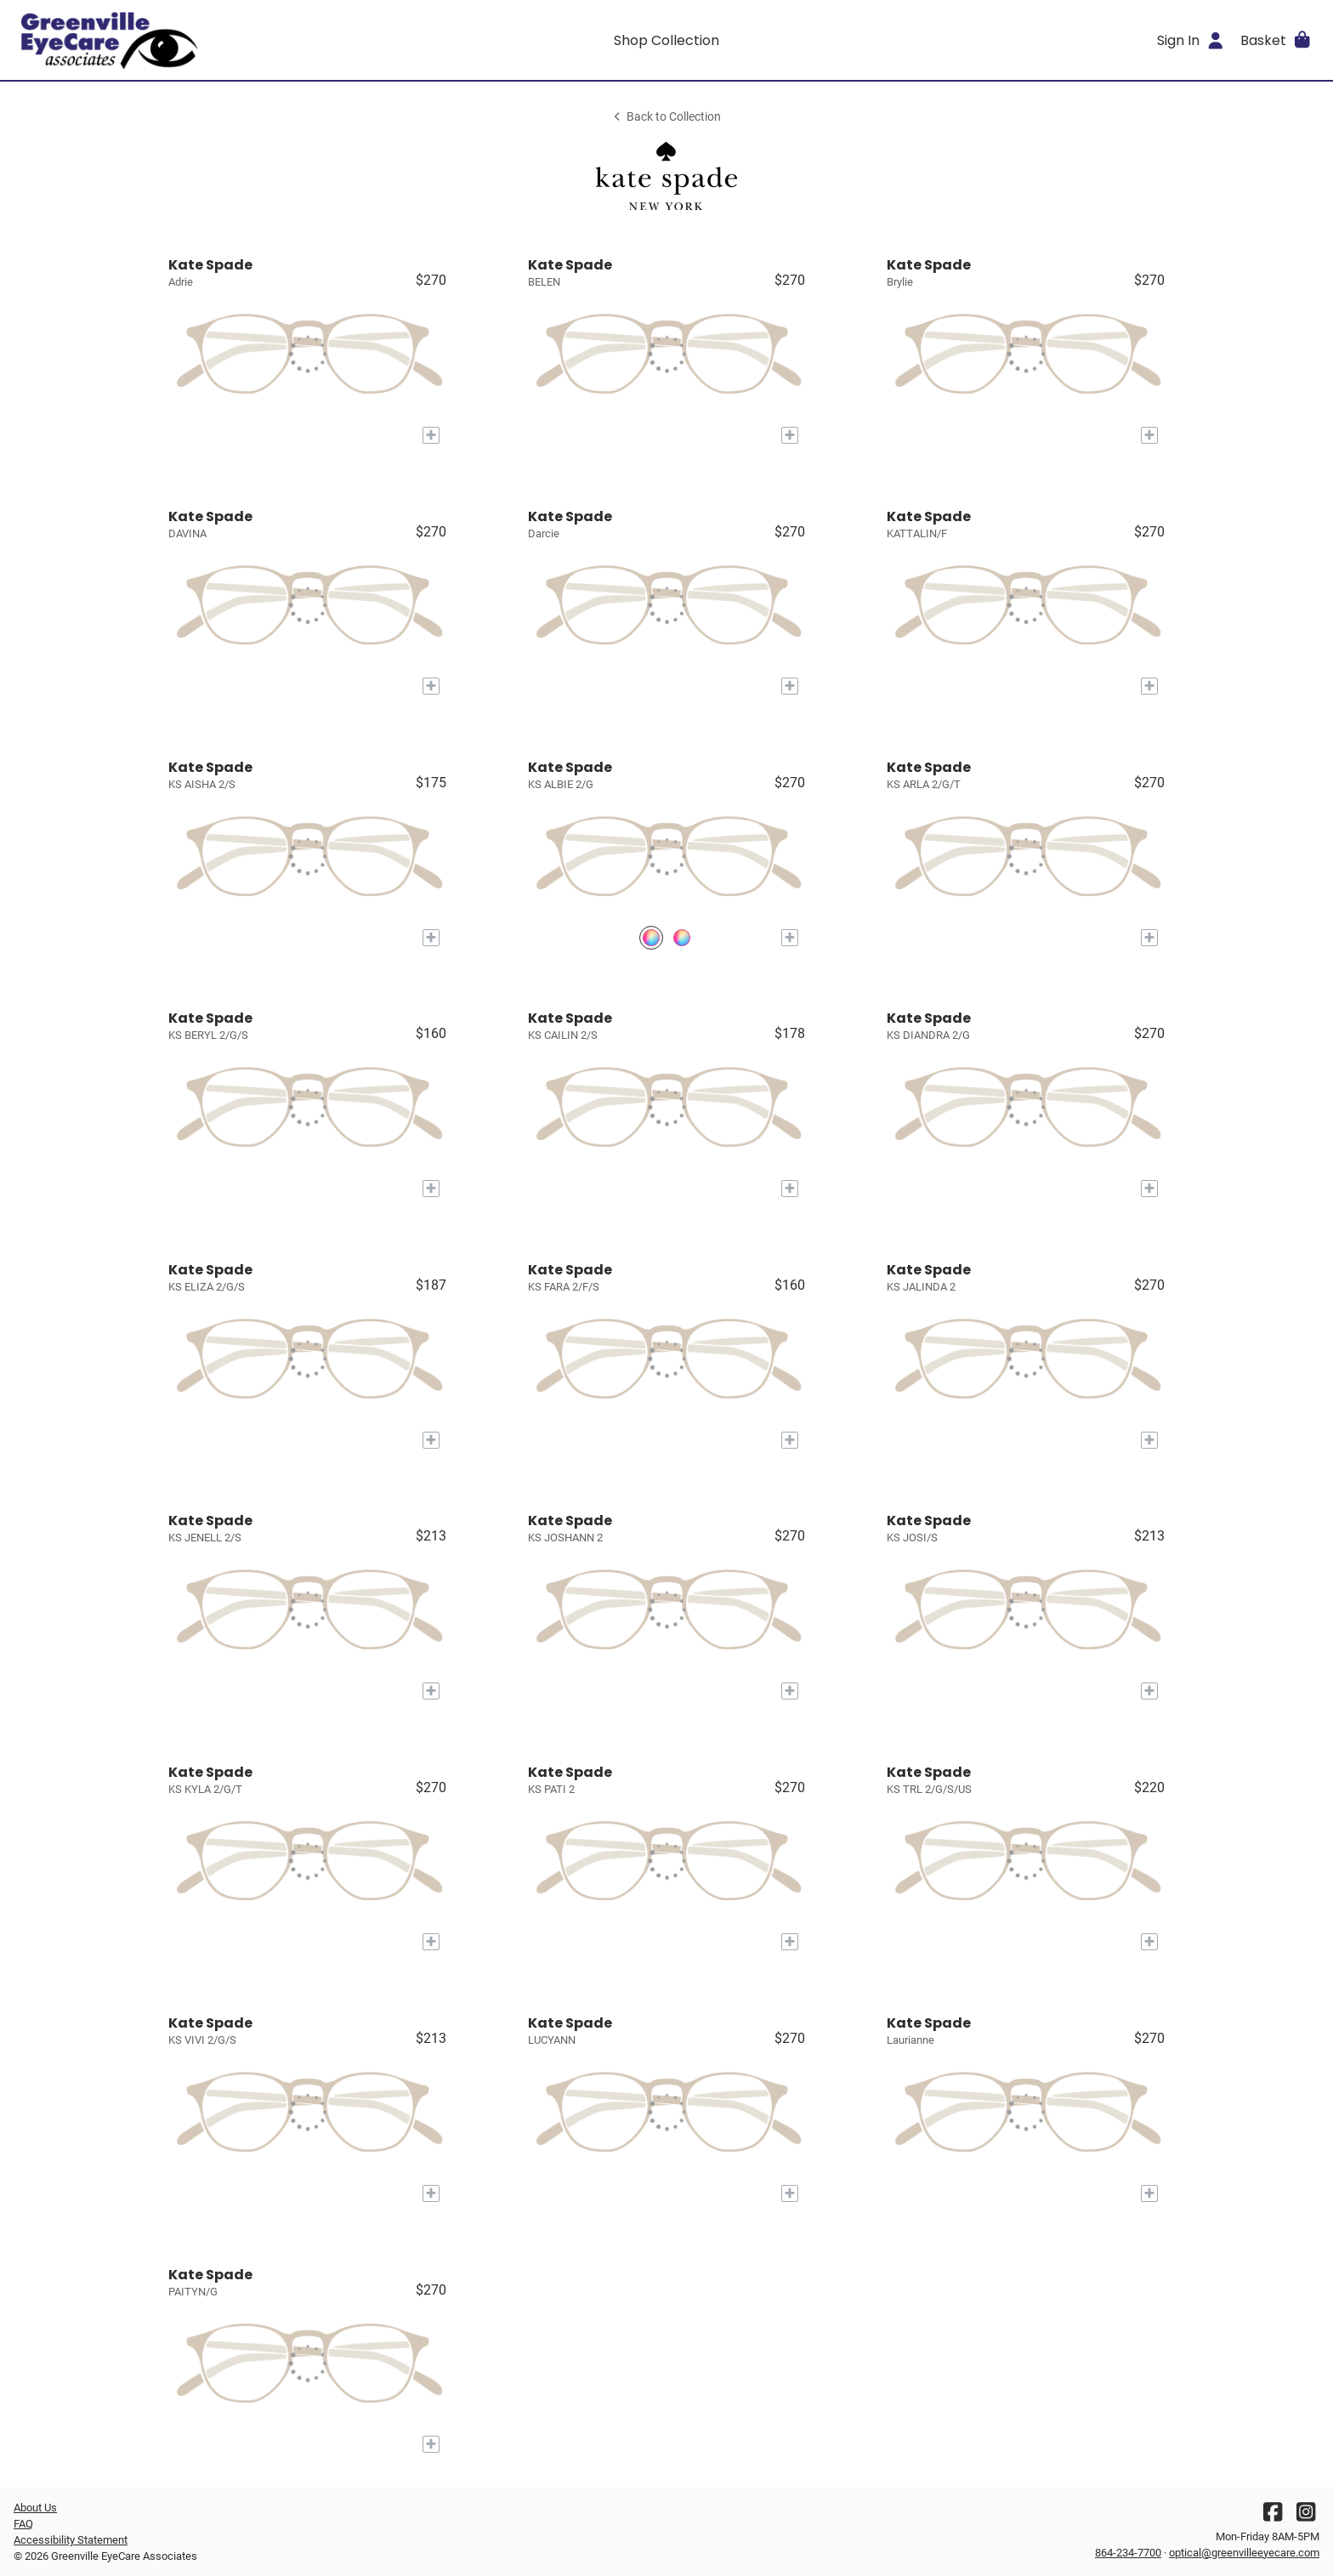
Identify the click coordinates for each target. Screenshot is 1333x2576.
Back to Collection (666, 117)
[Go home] (177, 40)
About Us (35, 2507)
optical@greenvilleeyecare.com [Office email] (1244, 2552)
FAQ (23, 2523)
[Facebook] (1272, 2516)
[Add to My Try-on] (431, 435)
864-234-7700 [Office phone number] (1128, 2552)
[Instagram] (1305, 2516)
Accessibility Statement (71, 2539)
